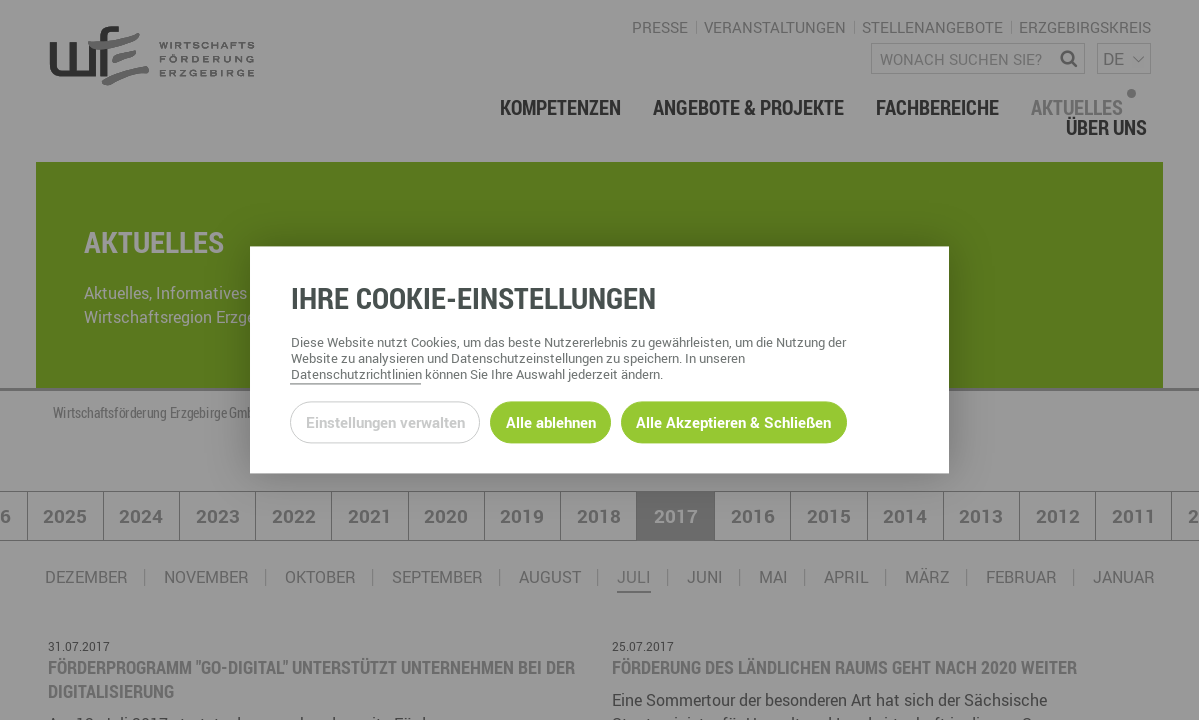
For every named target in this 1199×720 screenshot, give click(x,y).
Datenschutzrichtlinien (356, 375)
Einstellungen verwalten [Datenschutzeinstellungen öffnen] (385, 422)
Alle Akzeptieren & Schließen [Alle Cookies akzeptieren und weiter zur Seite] (733, 422)
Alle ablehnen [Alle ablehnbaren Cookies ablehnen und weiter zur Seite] (551, 422)
